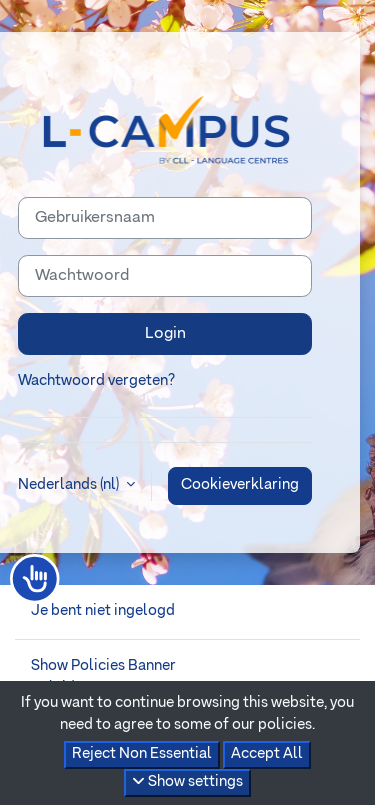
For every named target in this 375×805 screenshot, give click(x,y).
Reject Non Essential (142, 754)
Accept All (267, 754)
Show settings (187, 781)
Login (165, 333)
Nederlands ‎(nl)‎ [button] (70, 485)
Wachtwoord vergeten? (96, 381)
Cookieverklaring (240, 485)
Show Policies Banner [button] (103, 666)
